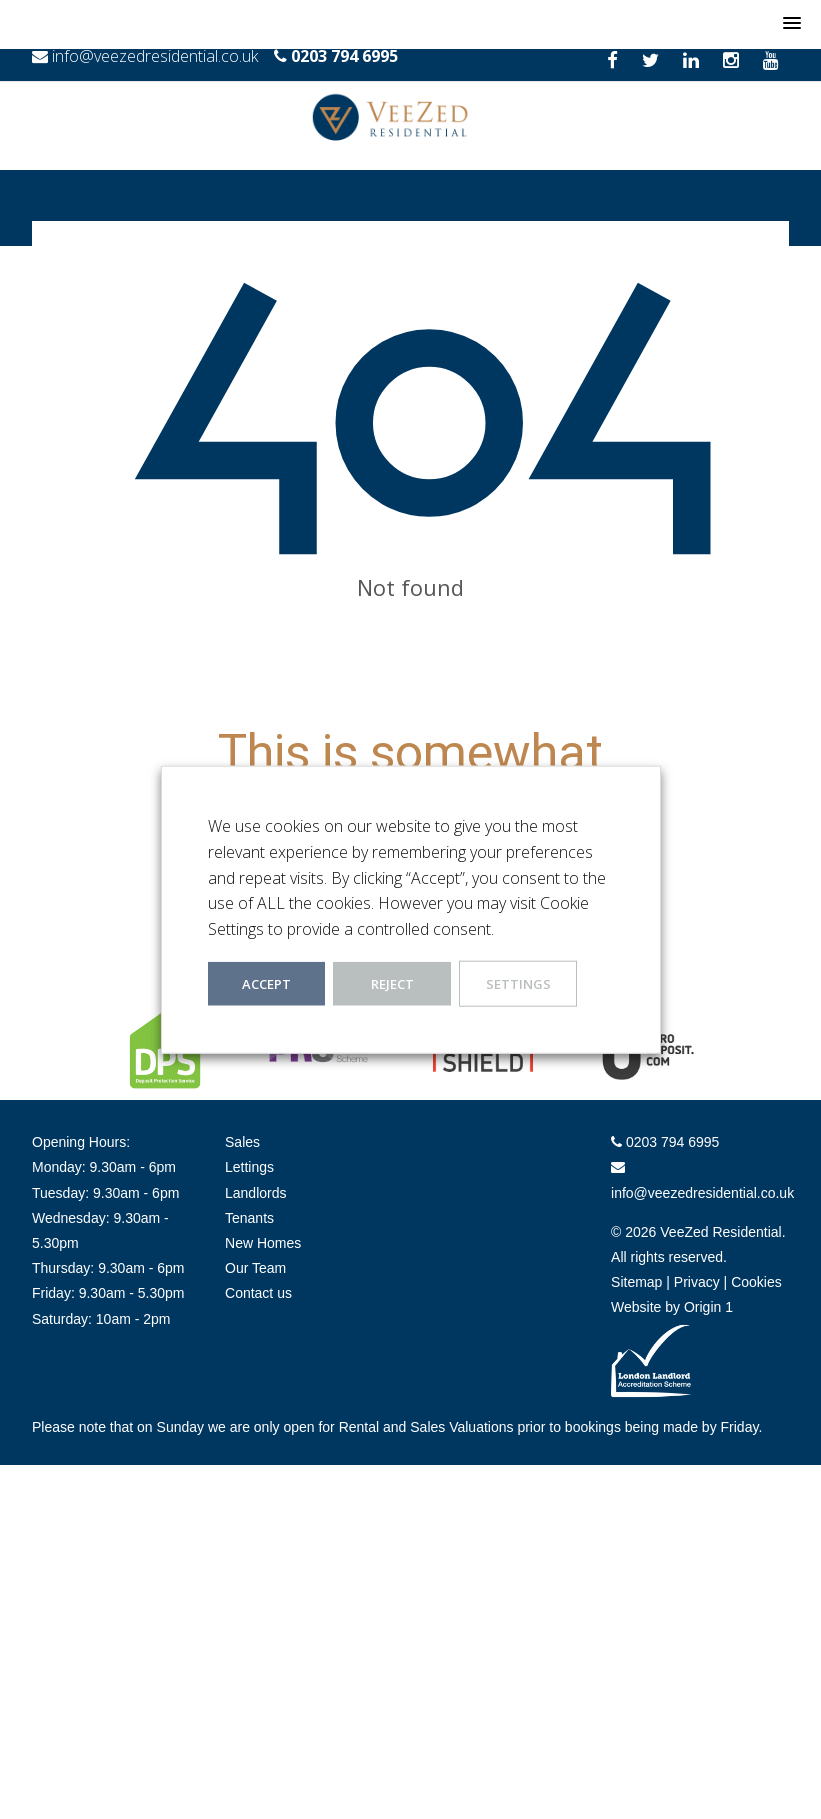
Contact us (258, 1293)
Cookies (756, 1282)
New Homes (263, 1243)
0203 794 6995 (344, 56)
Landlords (256, 1193)
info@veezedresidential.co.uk (155, 56)
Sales (242, 1142)
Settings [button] (518, 984)
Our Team (255, 1268)
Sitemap (636, 1282)
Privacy (697, 1282)
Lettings (249, 1167)
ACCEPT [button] (266, 984)
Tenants (249, 1218)
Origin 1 (708, 1307)
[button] (792, 24)
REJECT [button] (392, 984)
